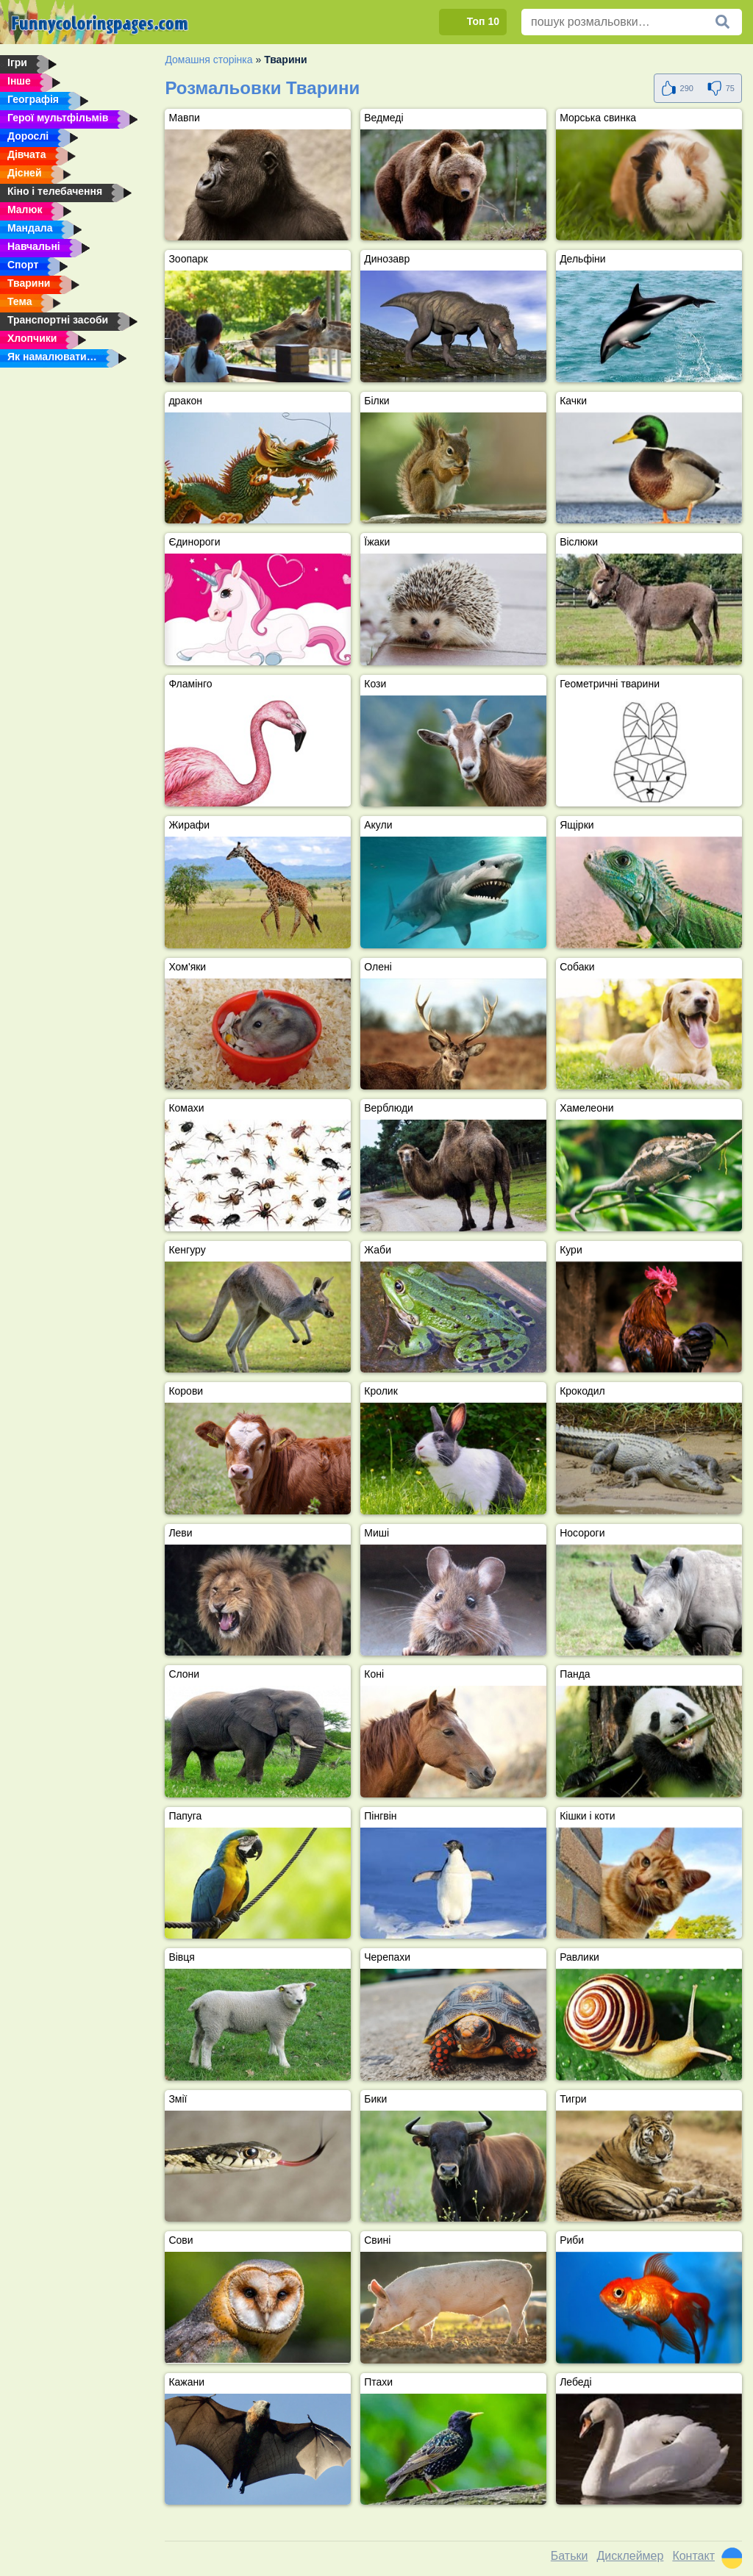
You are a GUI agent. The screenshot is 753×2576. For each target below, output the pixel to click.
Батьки (569, 2556)
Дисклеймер (629, 2556)
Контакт (693, 2556)
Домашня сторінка (208, 59)
